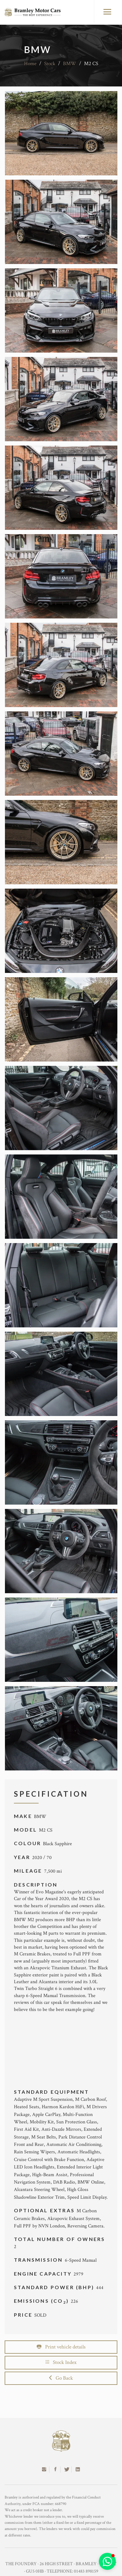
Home (30, 63)
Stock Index (61, 2362)
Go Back (61, 2378)
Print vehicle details (61, 2347)
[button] (107, 2561)
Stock (49, 63)
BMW (69, 63)
